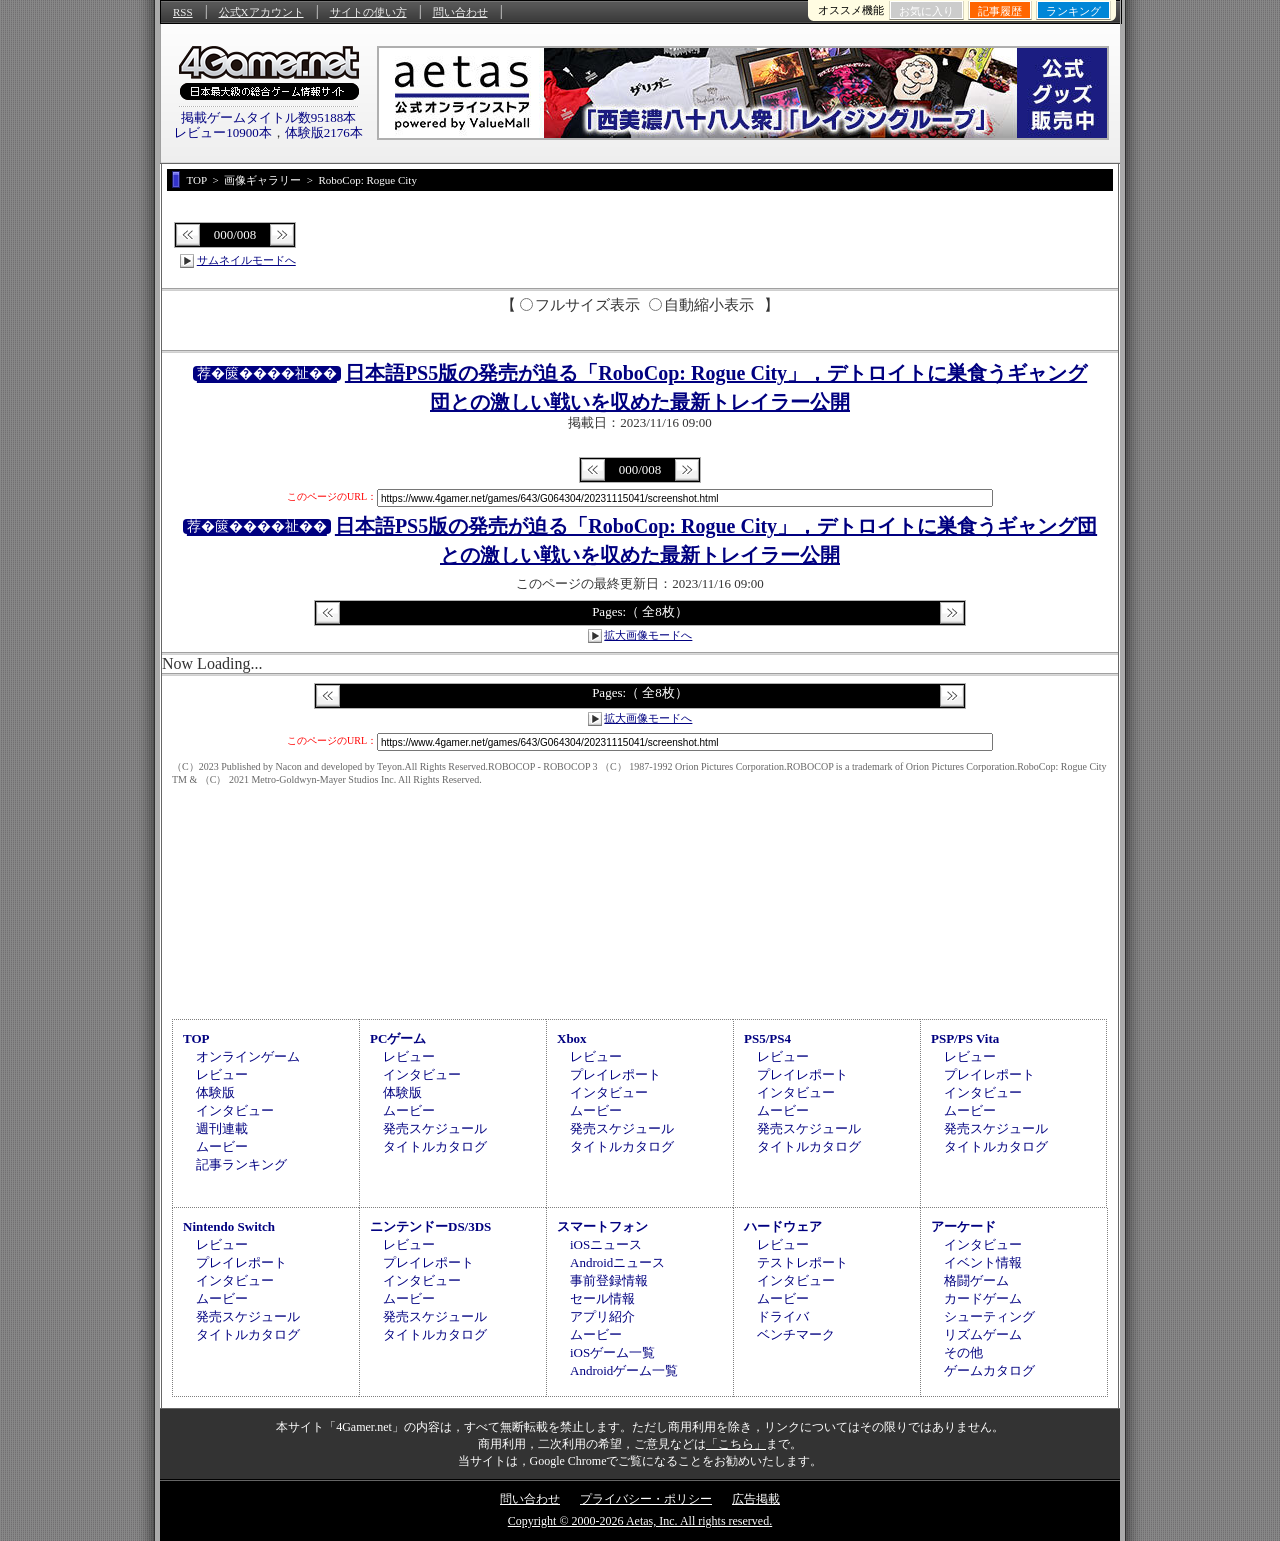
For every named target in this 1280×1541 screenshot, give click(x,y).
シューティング (989, 1316)
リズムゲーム (983, 1334)
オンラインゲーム (248, 1056)
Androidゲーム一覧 (624, 1370)
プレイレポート (615, 1074)
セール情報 (602, 1298)
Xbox (572, 1038)
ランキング (1073, 11)
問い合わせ (460, 12)
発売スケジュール (435, 1128)
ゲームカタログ (989, 1370)
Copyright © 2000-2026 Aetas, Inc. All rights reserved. (640, 1521)
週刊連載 (222, 1128)
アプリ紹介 (602, 1316)
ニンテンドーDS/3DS (430, 1226)
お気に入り (926, 11)
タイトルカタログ (435, 1146)
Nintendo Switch (229, 1226)
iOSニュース (606, 1244)
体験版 (215, 1092)
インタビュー (235, 1110)
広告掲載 (756, 1499)
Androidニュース (617, 1262)
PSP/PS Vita (965, 1038)
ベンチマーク (796, 1334)
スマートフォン (602, 1226)
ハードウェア (783, 1226)
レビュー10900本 (223, 132)
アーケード (963, 1226)
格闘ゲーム (976, 1280)
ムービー (222, 1146)
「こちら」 (736, 1444)
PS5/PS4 (767, 1038)
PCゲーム (398, 1038)
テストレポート (802, 1262)
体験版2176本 (324, 132)
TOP (196, 1038)
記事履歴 (1000, 11)
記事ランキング (241, 1164)
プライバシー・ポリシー (646, 1499)
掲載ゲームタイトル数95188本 (269, 117)
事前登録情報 (609, 1280)
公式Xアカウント (261, 12)
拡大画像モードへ (648, 635)
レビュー (222, 1074)
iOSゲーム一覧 (612, 1352)
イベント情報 (983, 1262)
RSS (183, 12)
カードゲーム (983, 1298)
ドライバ (783, 1316)
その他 (963, 1352)
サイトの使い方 (368, 12)
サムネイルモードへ (246, 260)
